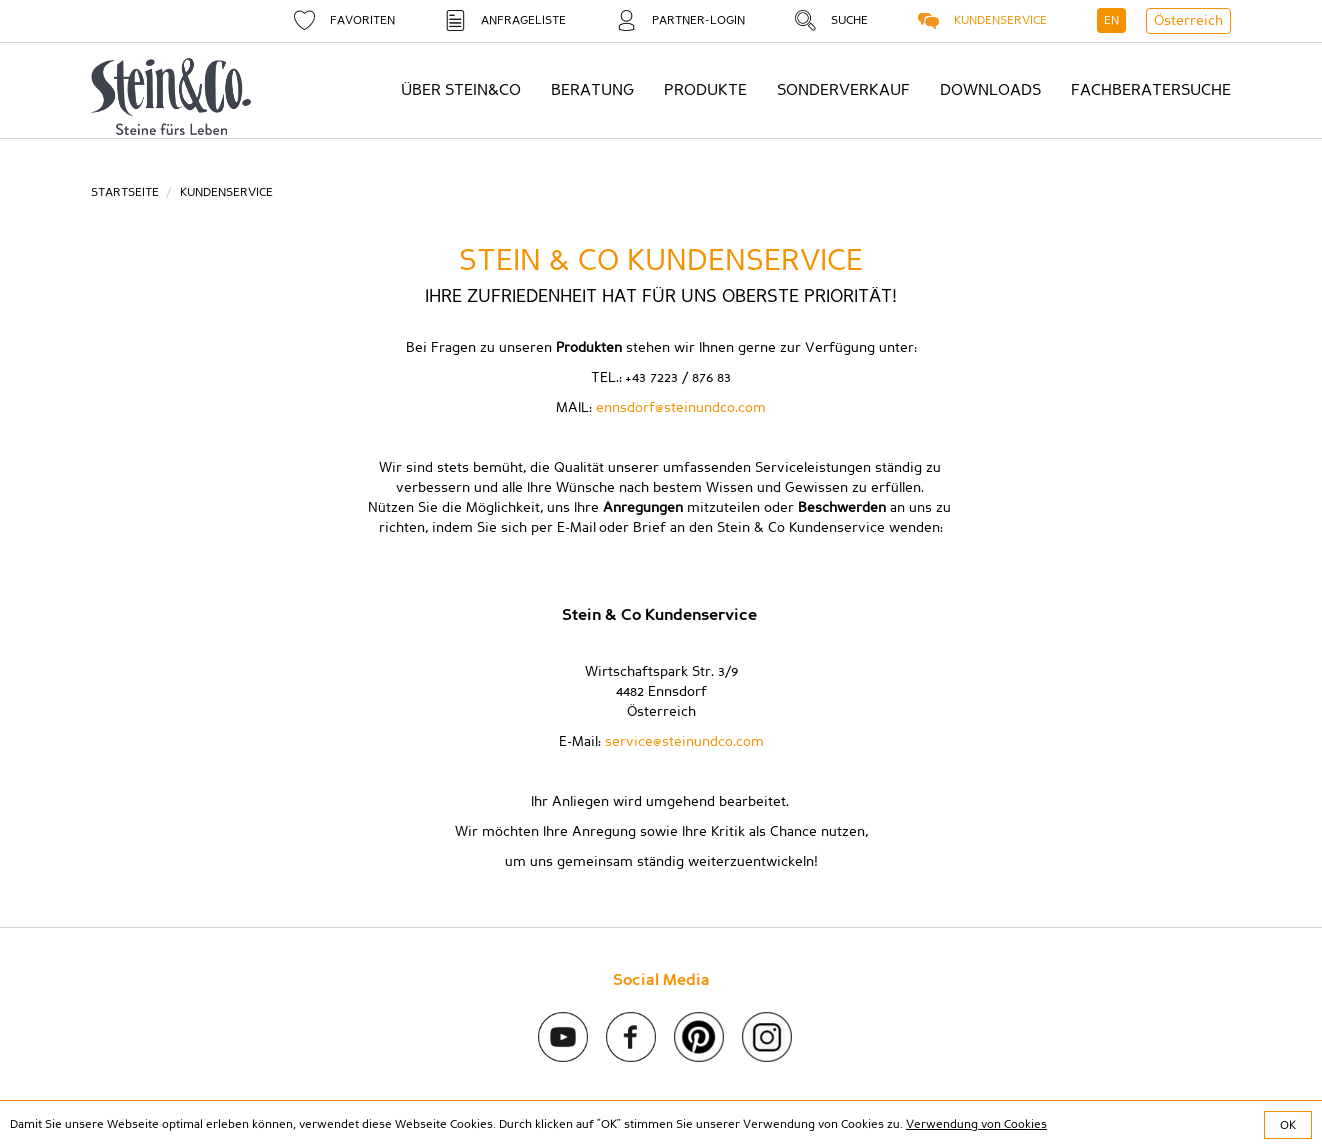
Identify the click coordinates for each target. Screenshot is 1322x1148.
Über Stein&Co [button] (461, 90)
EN (1111, 20)
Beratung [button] (592, 90)
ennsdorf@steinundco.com (681, 408)
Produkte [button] (705, 90)
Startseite (125, 192)
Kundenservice (226, 192)
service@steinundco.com (684, 742)
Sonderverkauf (843, 90)
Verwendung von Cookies (976, 1124)
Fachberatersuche (1151, 90)
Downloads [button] (990, 90)
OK (1288, 1125)
